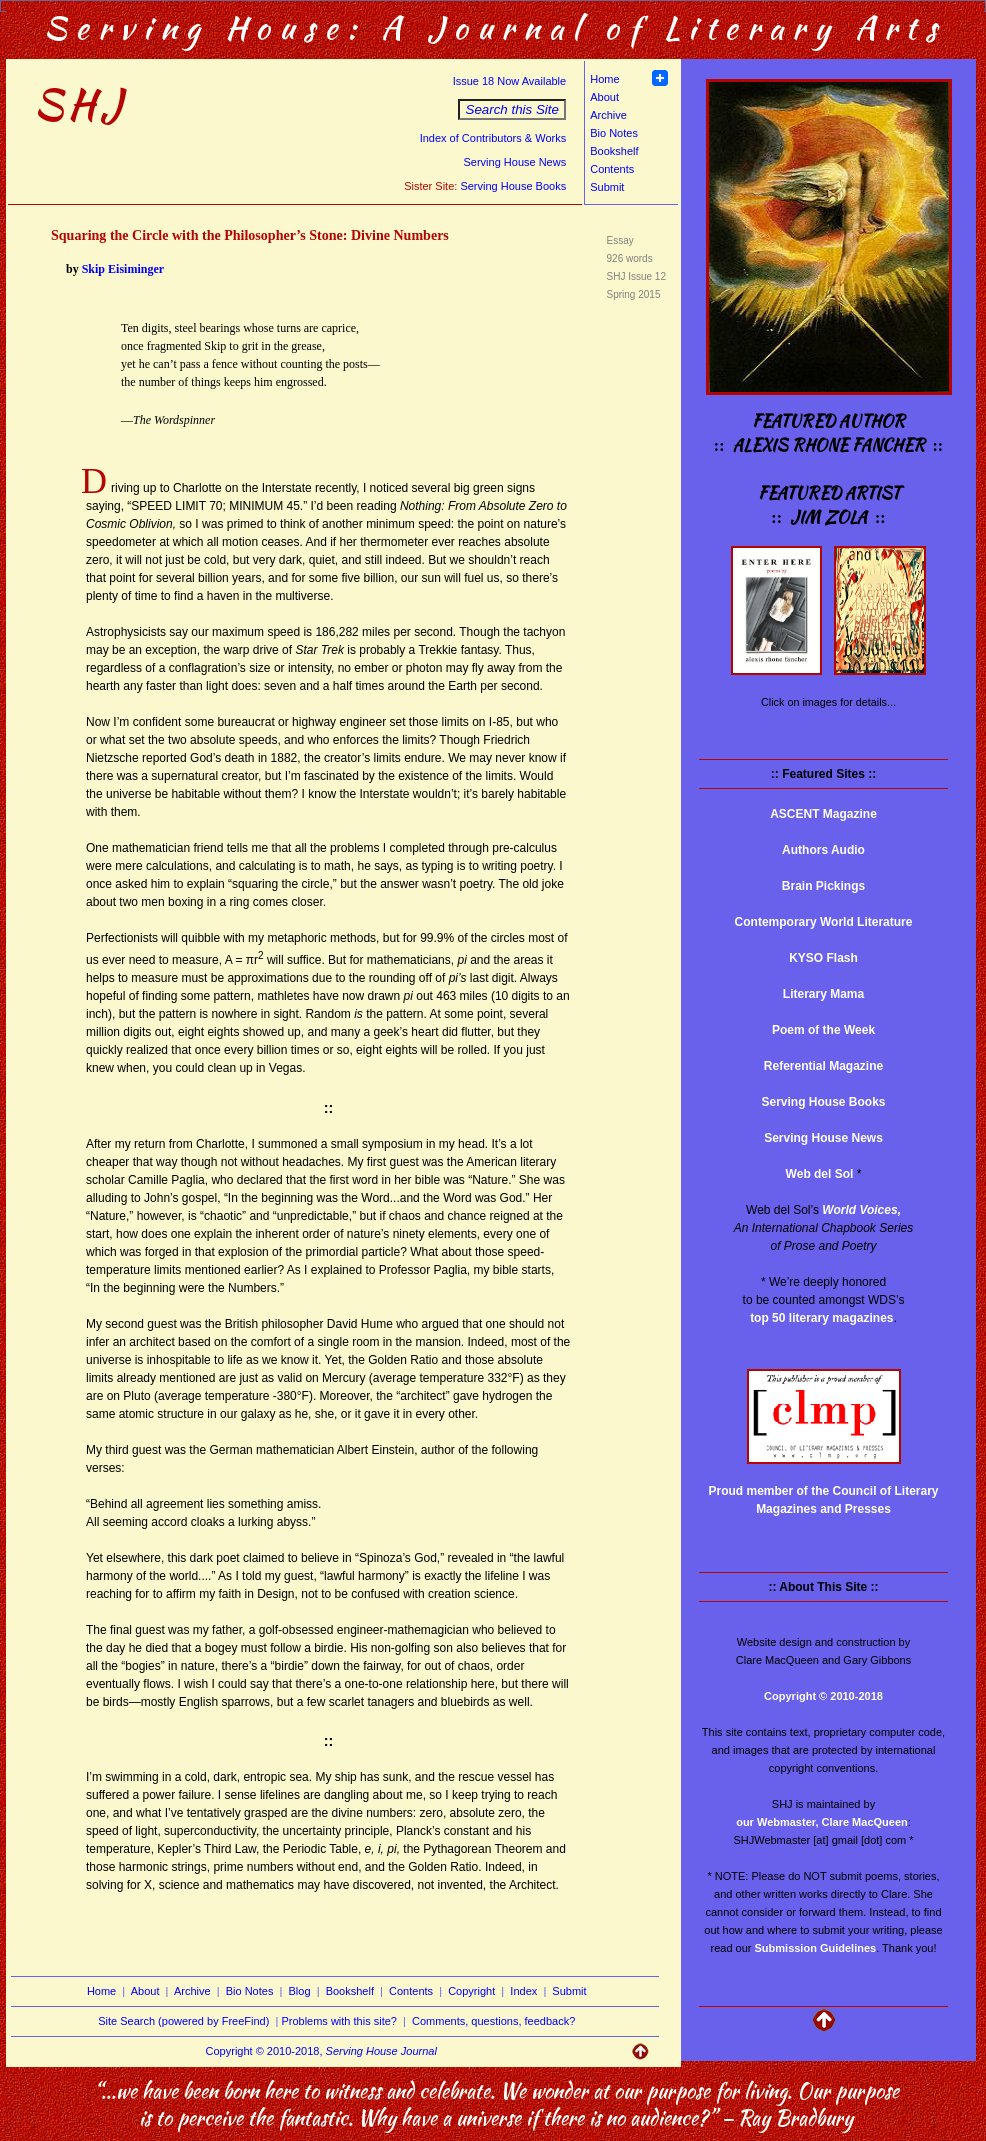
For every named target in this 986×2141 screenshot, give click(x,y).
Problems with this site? (339, 2021)
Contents (612, 169)
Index (523, 1991)
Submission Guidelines (816, 1948)
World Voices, (861, 1210)
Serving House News (514, 162)
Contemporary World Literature (824, 922)
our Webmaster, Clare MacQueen (822, 1822)
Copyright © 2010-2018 (823, 1696)
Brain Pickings (823, 886)
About (604, 97)
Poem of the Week (823, 1030)
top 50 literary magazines (821, 1318)
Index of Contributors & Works (493, 138)
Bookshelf (614, 151)
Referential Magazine (823, 1066)
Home (604, 79)
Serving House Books (513, 186)
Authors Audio (823, 850)
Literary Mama (823, 994)
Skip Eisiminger (123, 269)
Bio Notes (614, 133)
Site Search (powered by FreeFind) (183, 2021)
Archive (608, 115)
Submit (607, 187)
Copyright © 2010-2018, (321, 2051)
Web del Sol (820, 1174)
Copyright (471, 1991)
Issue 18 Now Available (510, 81)
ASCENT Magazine (823, 814)
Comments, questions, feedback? (493, 2021)
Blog (300, 1991)
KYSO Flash (823, 958)
